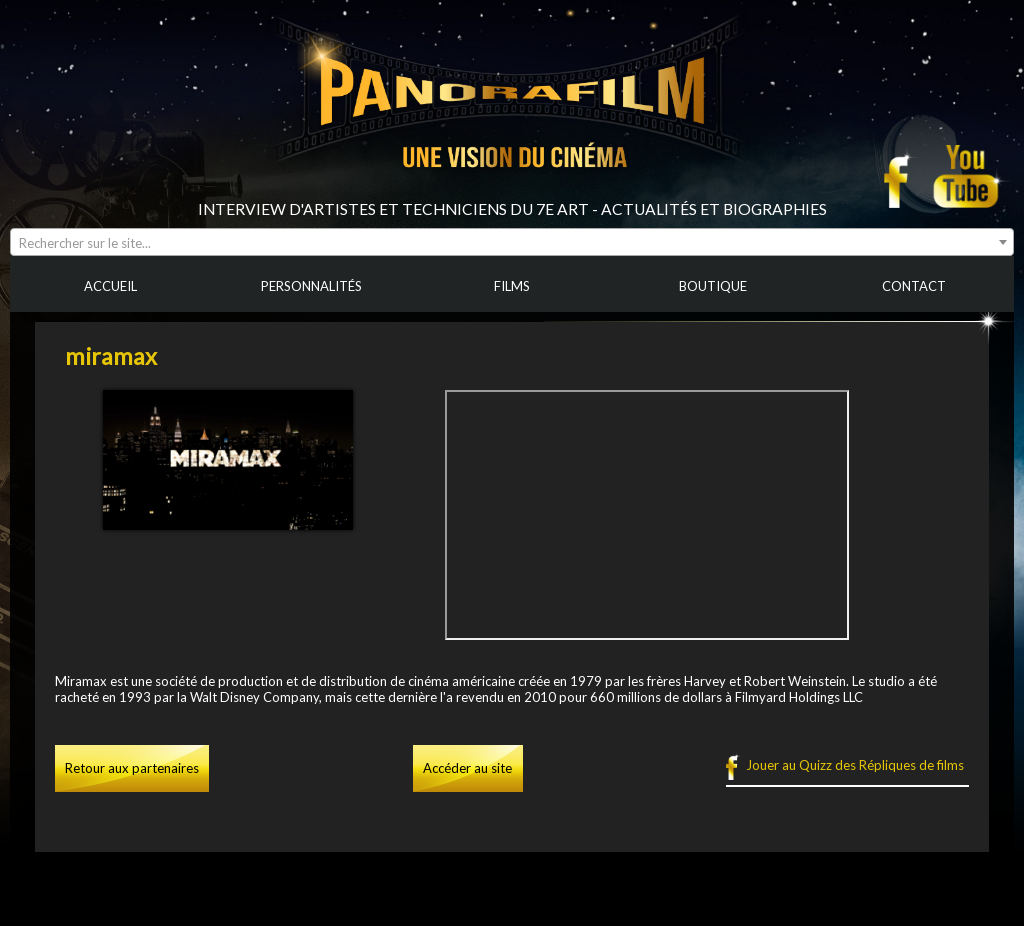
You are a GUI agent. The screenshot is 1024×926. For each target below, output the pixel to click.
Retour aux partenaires (132, 768)
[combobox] (512, 242)
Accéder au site (467, 768)
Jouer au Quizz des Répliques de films (855, 765)
